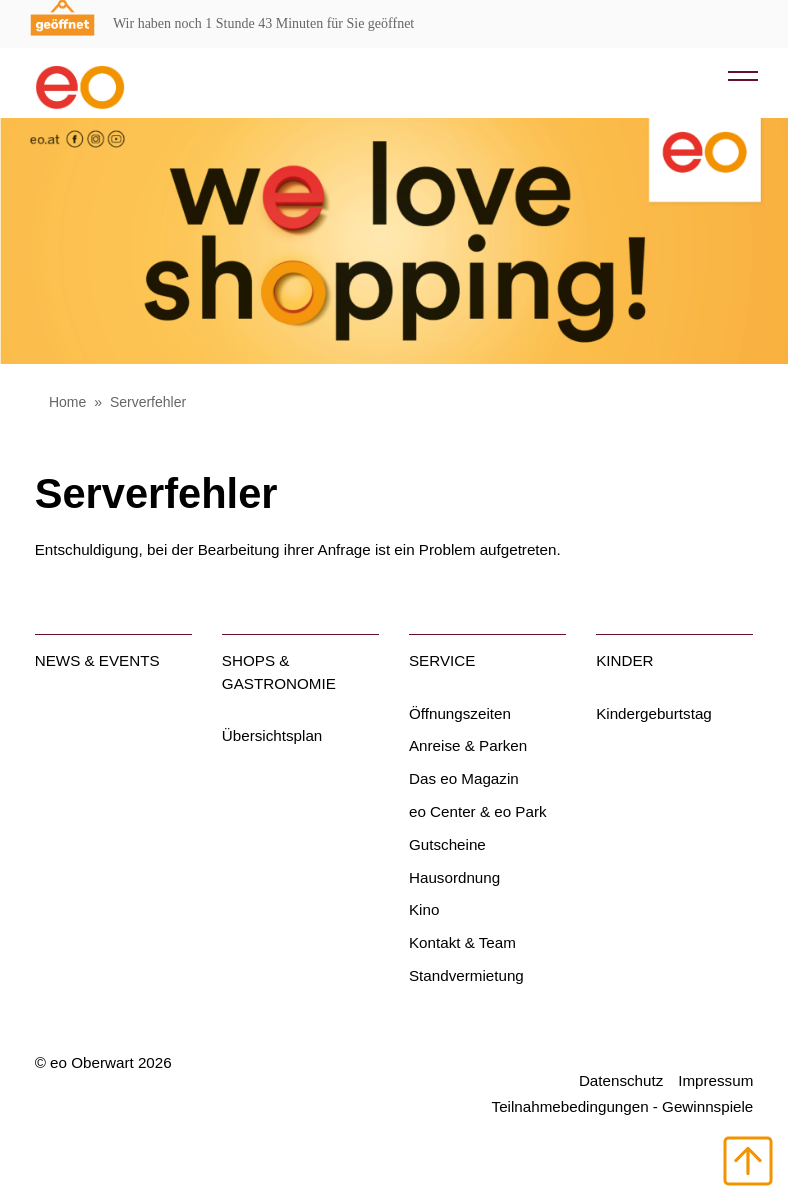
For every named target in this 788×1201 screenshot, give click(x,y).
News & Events (97, 660)
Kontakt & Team (462, 942)
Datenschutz (621, 1080)
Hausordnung (454, 877)
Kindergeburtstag (654, 713)
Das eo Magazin (464, 778)
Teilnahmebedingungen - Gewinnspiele (623, 1106)
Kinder (624, 660)
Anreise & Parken (468, 745)
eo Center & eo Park (478, 811)
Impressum (715, 1080)
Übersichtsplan (272, 735)
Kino (424, 909)
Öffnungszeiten (460, 713)
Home (67, 402)
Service (442, 660)
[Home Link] (113, 79)
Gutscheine (447, 844)
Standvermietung (466, 975)
